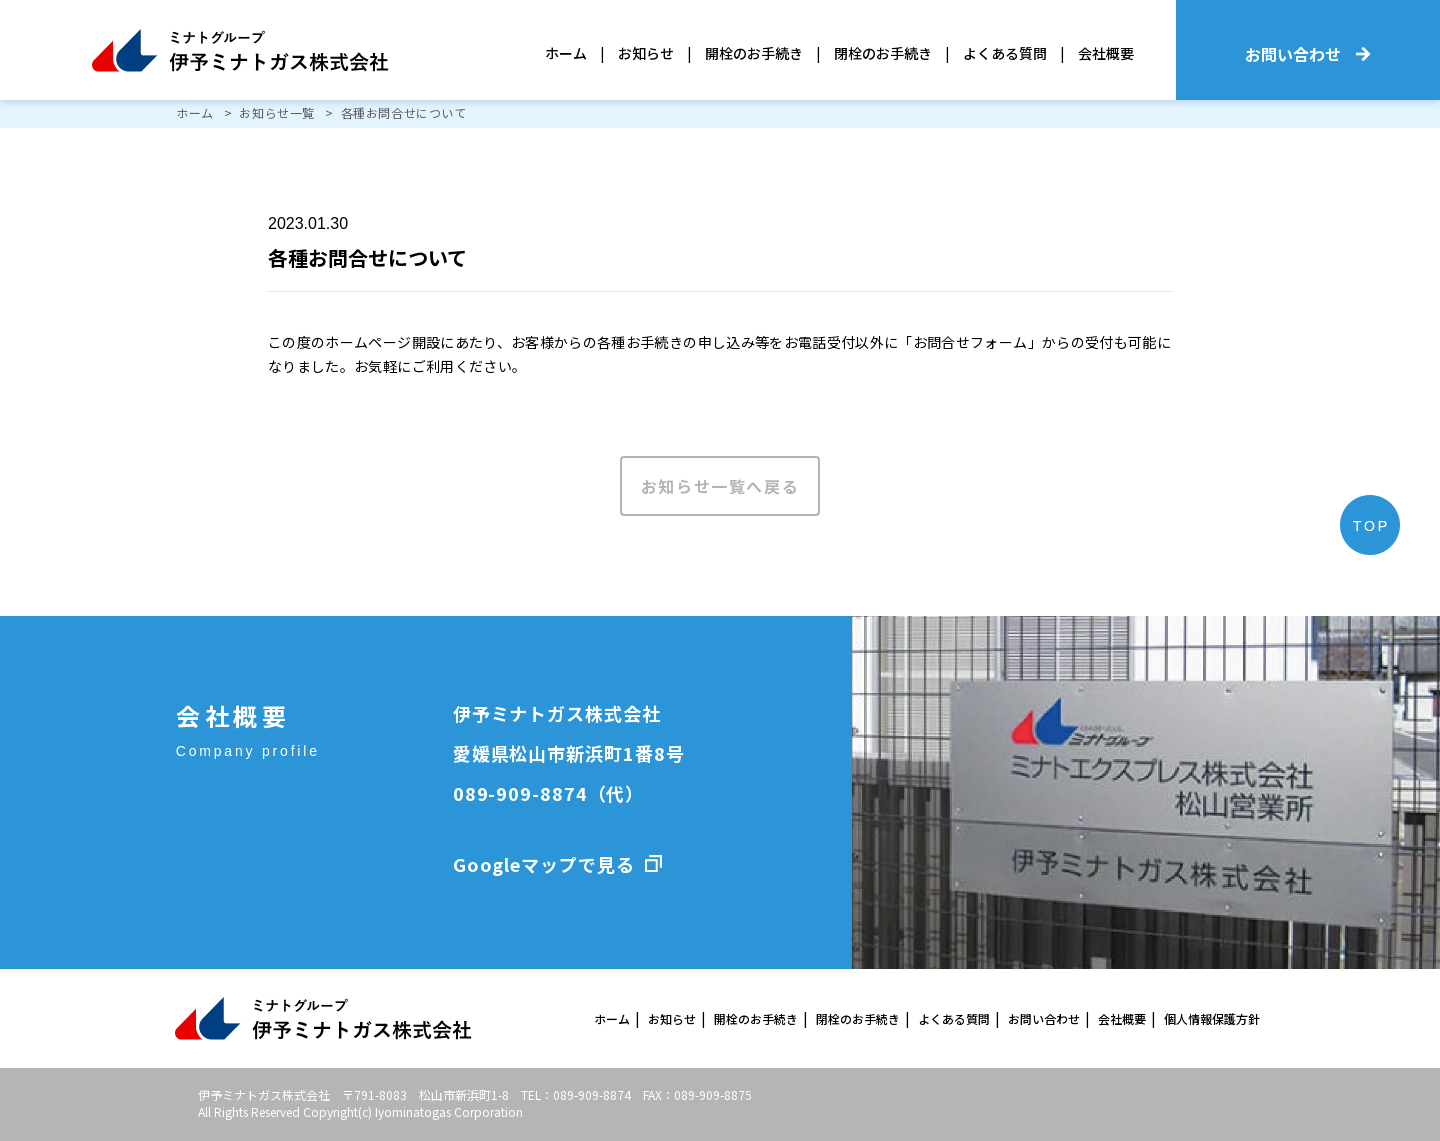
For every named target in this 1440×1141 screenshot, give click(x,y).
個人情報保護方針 (1212, 1018)
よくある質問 (1005, 53)
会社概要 (1106, 53)
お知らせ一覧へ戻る (720, 486)
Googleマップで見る (544, 864)
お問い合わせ (1044, 1018)
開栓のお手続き (754, 53)
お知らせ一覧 (277, 112)
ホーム (566, 53)
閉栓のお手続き (883, 53)
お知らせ (646, 53)
